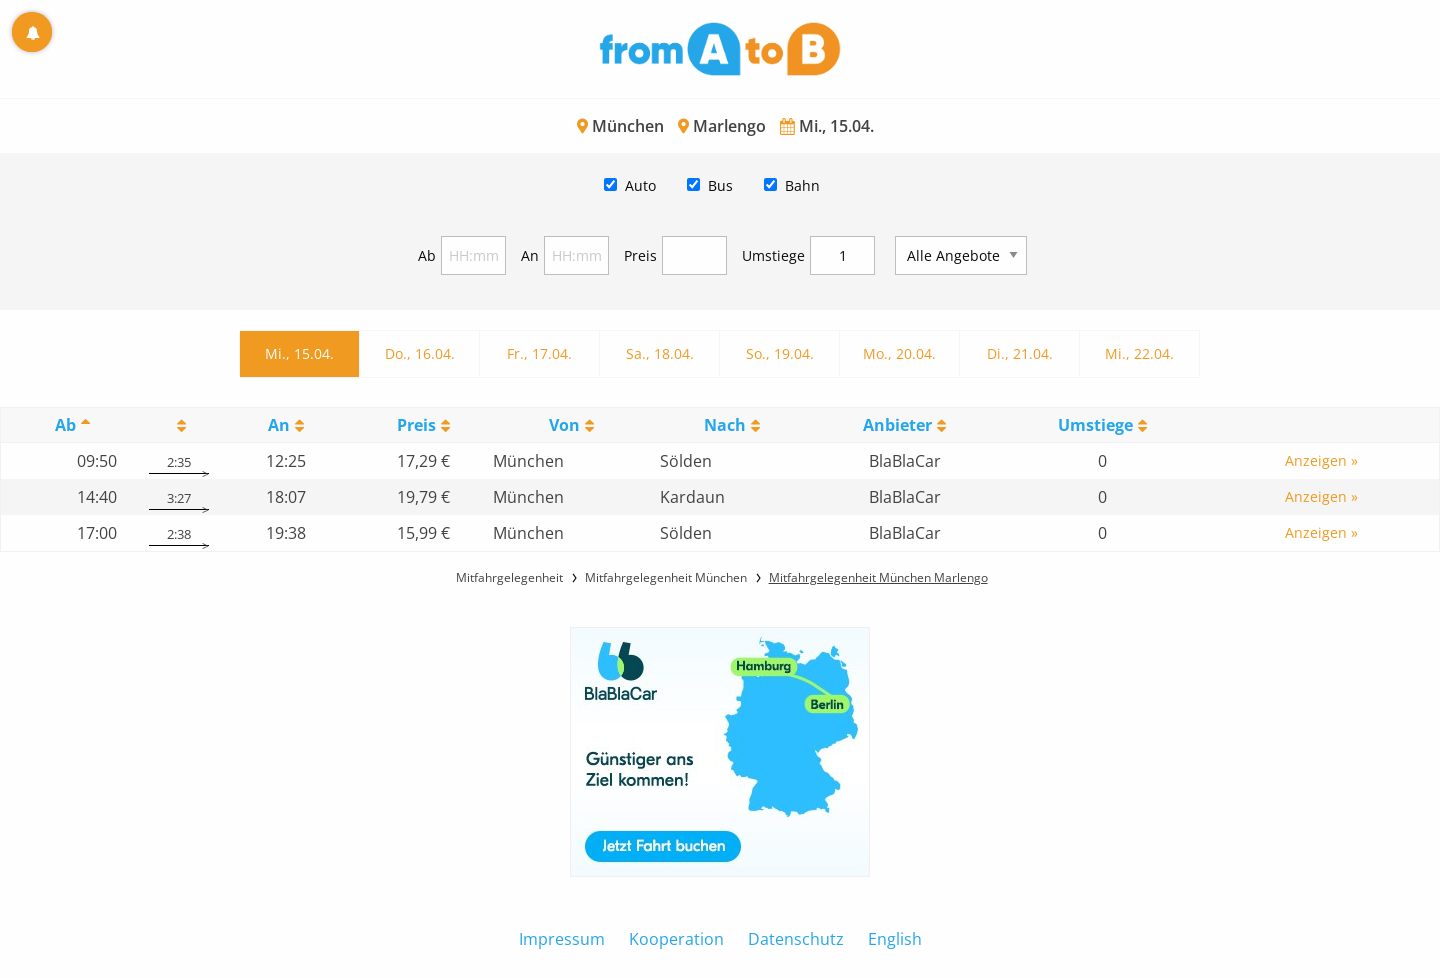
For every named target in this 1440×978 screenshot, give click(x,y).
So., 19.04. (780, 353)
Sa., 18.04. (660, 353)
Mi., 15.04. (299, 353)
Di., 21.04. (1020, 353)
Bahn (802, 185)
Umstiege (773, 255)
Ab (427, 255)
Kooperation (676, 939)
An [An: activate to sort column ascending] (279, 425)
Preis (640, 255)
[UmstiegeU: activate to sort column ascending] (1102, 425)
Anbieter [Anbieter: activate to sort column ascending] (897, 425)
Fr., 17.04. (539, 353)
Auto (640, 185)
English (895, 939)
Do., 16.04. (420, 353)
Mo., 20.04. (899, 353)
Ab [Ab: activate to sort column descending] (65, 425)
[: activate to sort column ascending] (179, 425)
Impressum (562, 939)
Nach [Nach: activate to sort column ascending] (725, 425)
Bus (720, 185)
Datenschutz (796, 939)
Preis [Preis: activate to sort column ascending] (416, 425)
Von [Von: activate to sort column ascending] (564, 425)
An (530, 255)
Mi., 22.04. (1139, 353)
